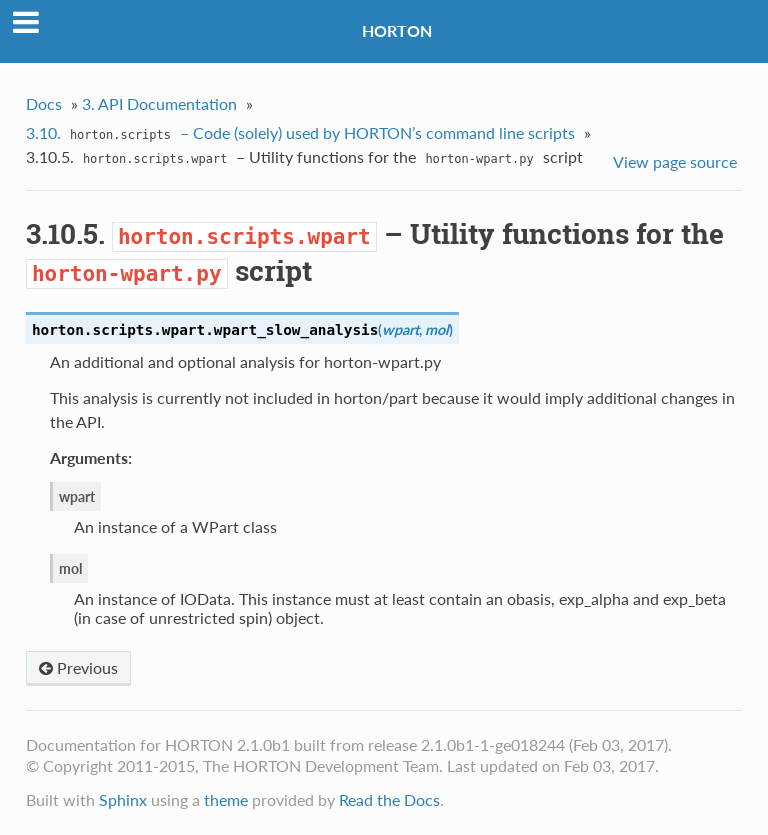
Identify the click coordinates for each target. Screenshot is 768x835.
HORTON (397, 30)
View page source (675, 161)
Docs (44, 103)
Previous (78, 667)
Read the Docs (389, 799)
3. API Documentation (159, 103)
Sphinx (123, 799)
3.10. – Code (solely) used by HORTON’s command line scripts (300, 135)
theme (226, 799)
